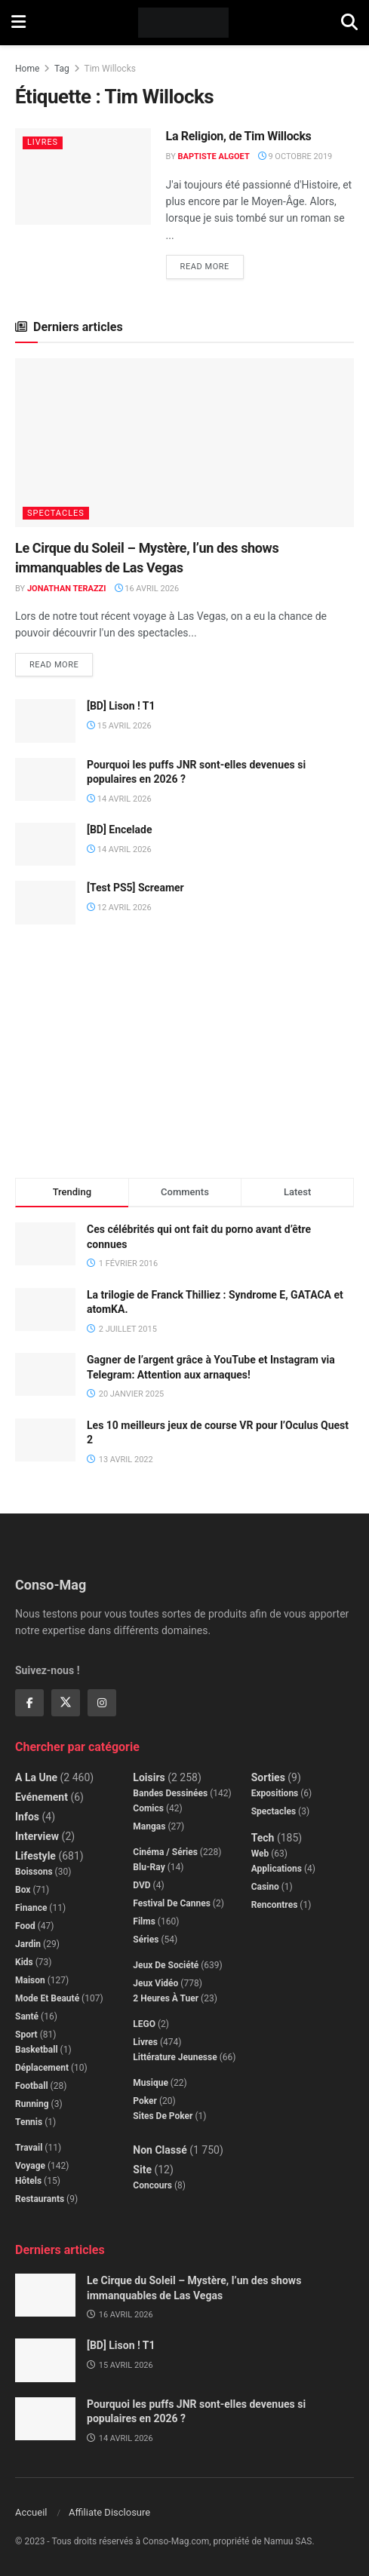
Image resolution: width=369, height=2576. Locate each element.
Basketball (36, 2049)
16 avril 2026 (147, 588)
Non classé (159, 2150)
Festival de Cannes (172, 1903)
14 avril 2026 (119, 799)
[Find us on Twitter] (65, 1702)
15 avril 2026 (119, 726)
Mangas (149, 1826)
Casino (265, 1886)
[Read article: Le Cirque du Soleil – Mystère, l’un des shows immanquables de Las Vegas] (184, 443)
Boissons (34, 1871)
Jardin (28, 1944)
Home (27, 68)
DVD (141, 1885)
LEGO (144, 2024)
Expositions (275, 1793)
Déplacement (42, 2067)
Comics (148, 1808)
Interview (37, 1836)
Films (144, 1921)
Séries (145, 1939)
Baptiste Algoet (214, 156)
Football (31, 2086)
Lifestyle (35, 1856)
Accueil (31, 2512)
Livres (42, 142)
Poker (145, 2101)
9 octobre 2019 (295, 156)
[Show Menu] (18, 22)
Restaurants (39, 2199)
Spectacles (56, 513)
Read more (212, 263)
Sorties (268, 1777)
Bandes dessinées (170, 1793)
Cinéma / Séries (165, 1852)
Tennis (28, 2122)
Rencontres (274, 1905)
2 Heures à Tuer (165, 1998)
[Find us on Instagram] (102, 1702)
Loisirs (149, 1777)
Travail (28, 2147)
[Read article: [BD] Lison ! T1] (45, 720)
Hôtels (28, 2181)
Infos (27, 1817)
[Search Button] (349, 22)
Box (22, 1889)
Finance (31, 1908)
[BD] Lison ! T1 (121, 706)
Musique (150, 2083)
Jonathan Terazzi (66, 588)
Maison (30, 1980)
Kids (24, 1962)
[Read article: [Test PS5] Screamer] (45, 902)
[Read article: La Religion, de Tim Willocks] (83, 176)
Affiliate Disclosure (109, 2512)
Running (32, 2104)
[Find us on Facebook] (29, 1702)
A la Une (36, 1777)
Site (142, 2170)
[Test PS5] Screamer (135, 888)
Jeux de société (165, 1965)
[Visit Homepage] (183, 23)
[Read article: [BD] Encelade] (45, 844)
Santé (26, 2016)
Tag (61, 68)
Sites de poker (162, 2116)
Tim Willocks (110, 68)
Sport (26, 2034)
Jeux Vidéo (155, 1983)
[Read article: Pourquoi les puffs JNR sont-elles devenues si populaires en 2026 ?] (45, 779)
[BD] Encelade (119, 829)
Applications (276, 1868)
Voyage (30, 2165)
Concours (152, 2185)
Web (260, 1853)
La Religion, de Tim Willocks (239, 136)
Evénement (41, 1797)
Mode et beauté (47, 1998)
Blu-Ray (149, 1867)
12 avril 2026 (119, 907)
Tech (263, 1838)
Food (25, 1926)
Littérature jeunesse (175, 2057)
